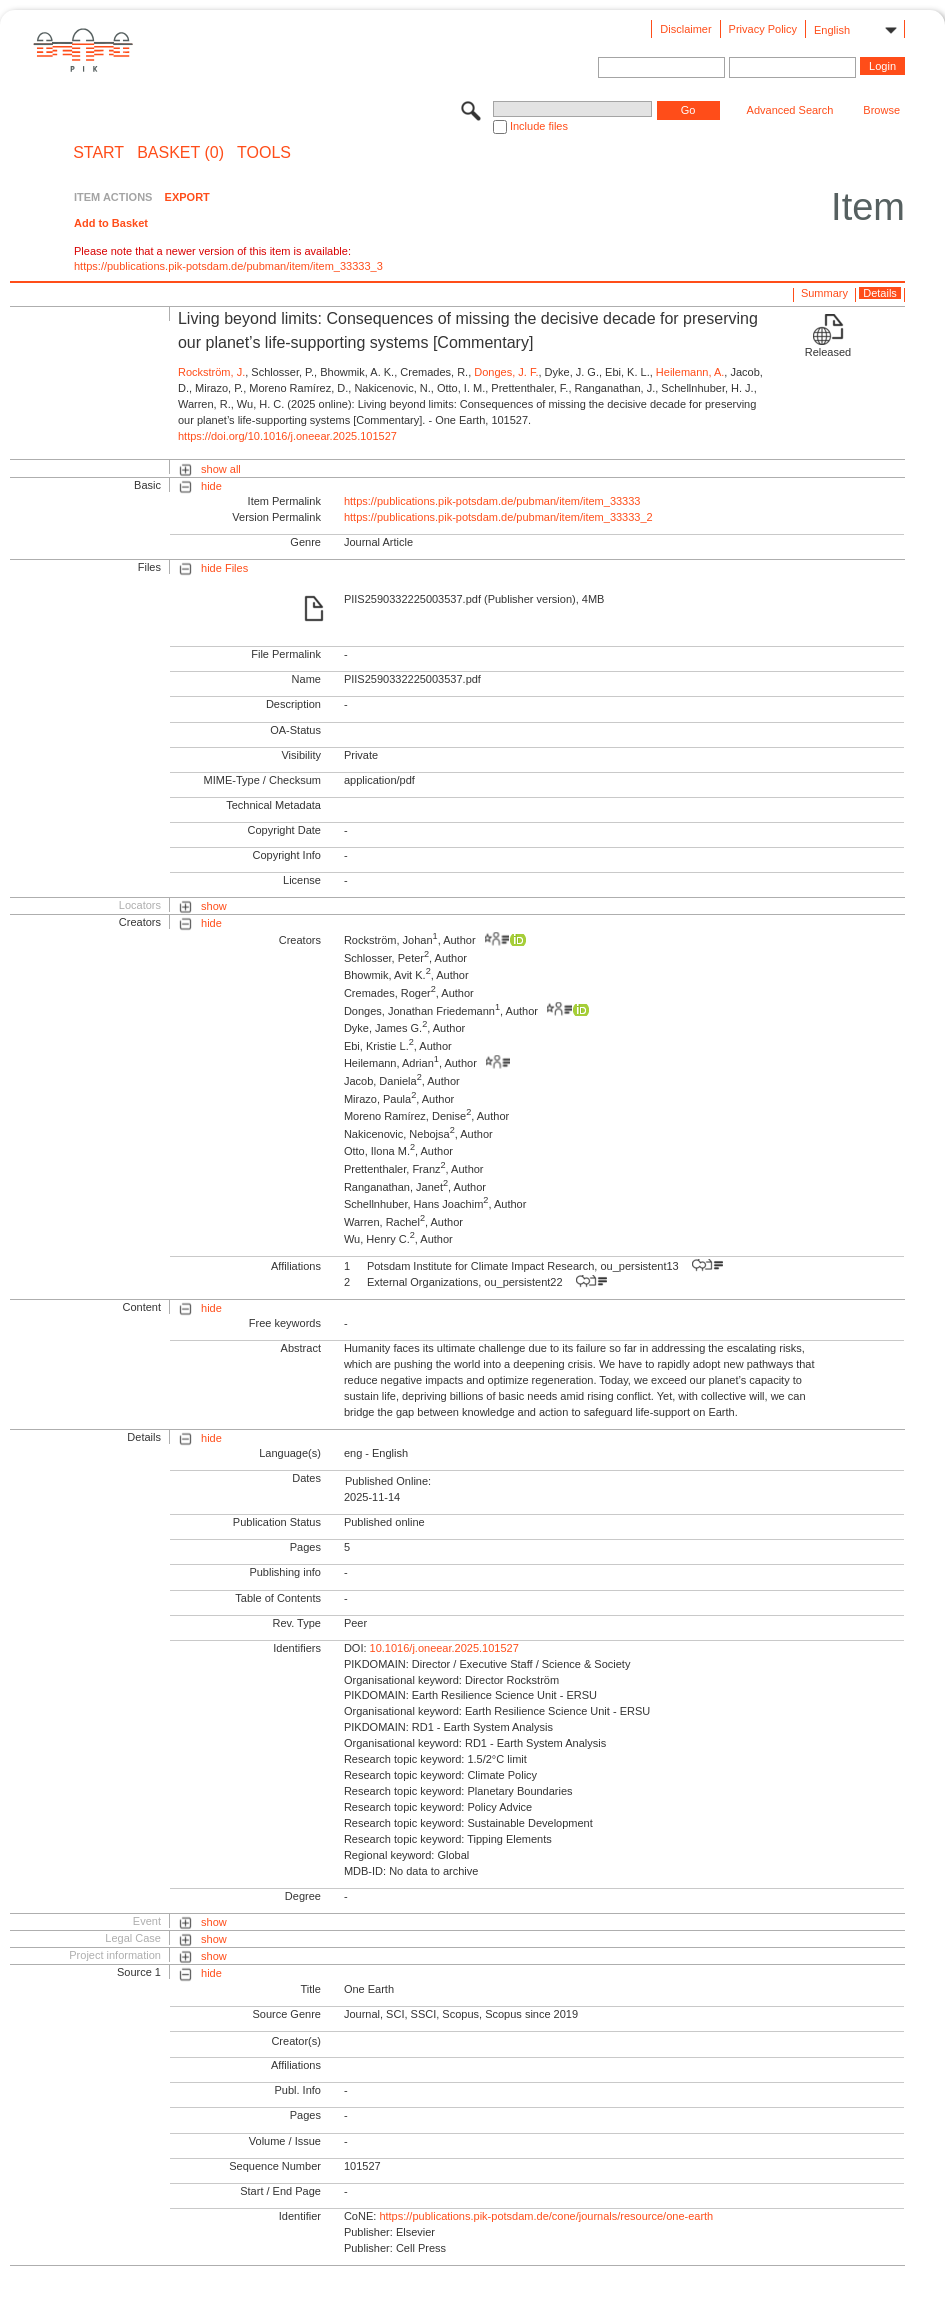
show (214, 906)
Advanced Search (790, 110)
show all (221, 469)
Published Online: (388, 1481)
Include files (539, 126)
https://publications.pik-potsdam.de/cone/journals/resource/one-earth (546, 2216)
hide (211, 486)
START (98, 153)
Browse (881, 110)
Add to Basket (111, 223)
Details (880, 293)
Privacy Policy (763, 29)
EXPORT (187, 197)
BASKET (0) (180, 153)
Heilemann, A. (690, 372)
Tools (264, 153)
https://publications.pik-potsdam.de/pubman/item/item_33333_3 (228, 266)
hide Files (224, 568)
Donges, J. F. (506, 372)
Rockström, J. (211, 372)
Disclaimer (685, 29)
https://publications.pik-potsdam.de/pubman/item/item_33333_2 (498, 517)
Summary (824, 293)
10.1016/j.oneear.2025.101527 (444, 1648)
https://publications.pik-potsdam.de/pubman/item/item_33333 (492, 501)
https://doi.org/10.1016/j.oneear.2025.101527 (287, 436)
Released (828, 352)
